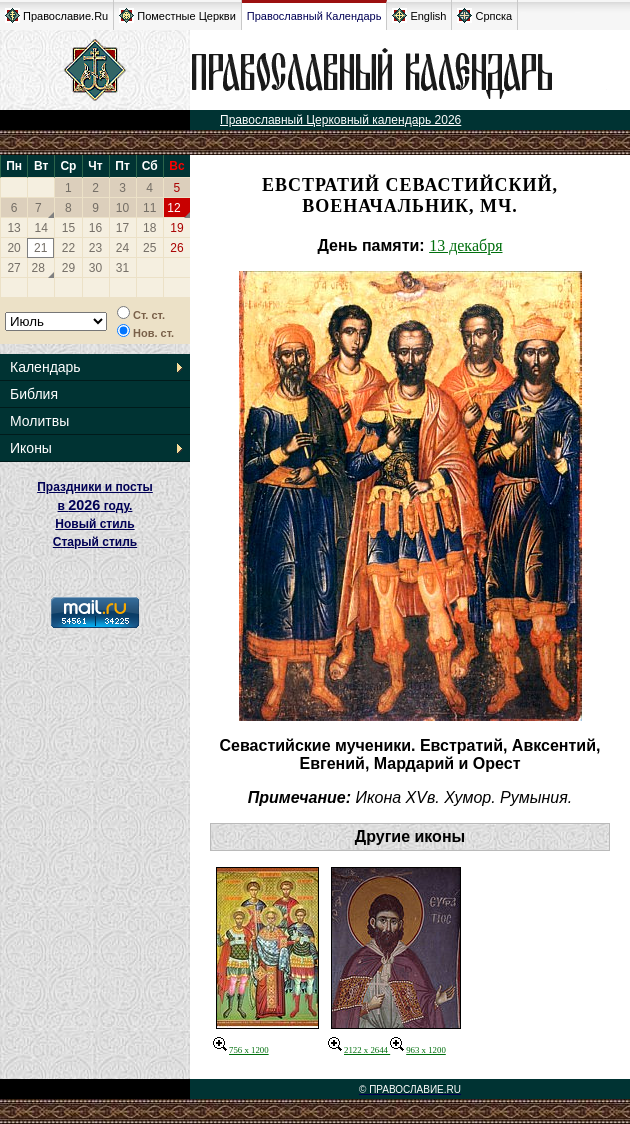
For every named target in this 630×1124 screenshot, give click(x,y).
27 (13, 268)
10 (122, 208)
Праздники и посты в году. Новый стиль (95, 505)
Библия (34, 394)
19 (176, 228)
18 (149, 228)
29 (68, 268)
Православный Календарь (314, 16)
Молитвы (39, 421)
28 (38, 268)
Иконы (31, 448)
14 (41, 228)
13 (13, 228)
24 (122, 248)
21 (40, 248)
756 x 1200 (241, 1050)
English (419, 15)
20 (13, 248)
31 (122, 268)
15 (68, 228)
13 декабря (465, 245)
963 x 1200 (418, 1050)
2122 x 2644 (359, 1050)
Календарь (45, 367)
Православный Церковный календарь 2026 (340, 120)
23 (95, 248)
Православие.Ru (56, 15)
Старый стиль (95, 542)
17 (122, 228)
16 (95, 228)
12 (173, 208)
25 (149, 248)
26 (176, 248)
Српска (484, 15)
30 (95, 268)
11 (149, 208)
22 (68, 248)
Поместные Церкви (177, 15)
